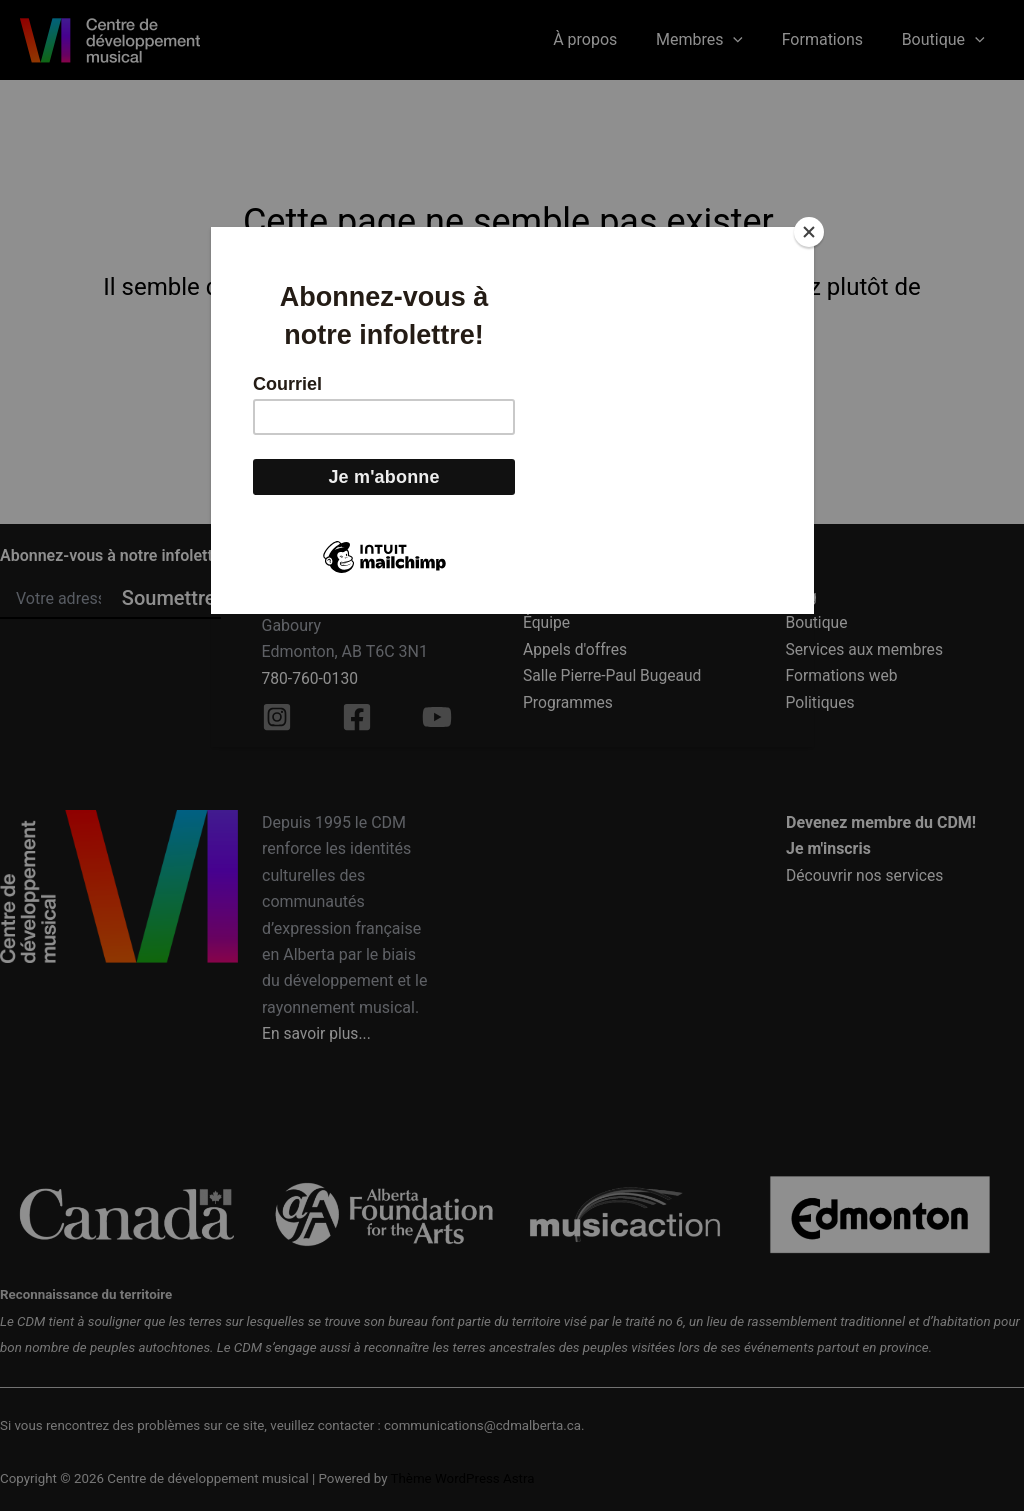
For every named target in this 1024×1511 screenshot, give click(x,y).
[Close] (809, 232)
